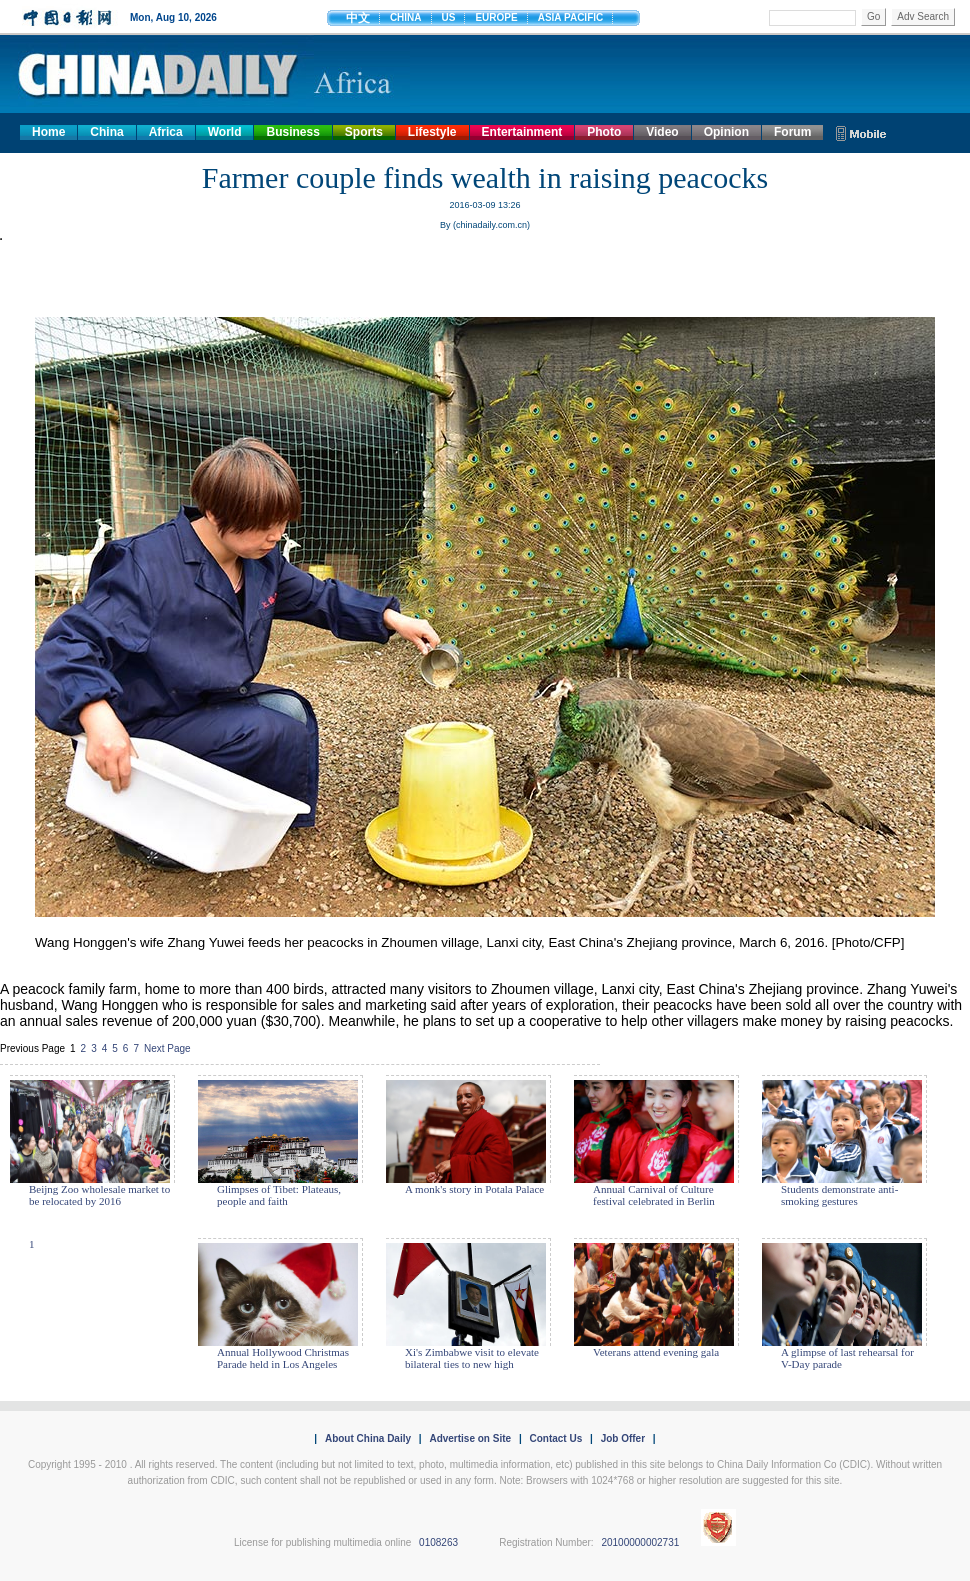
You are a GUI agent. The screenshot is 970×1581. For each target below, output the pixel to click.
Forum (792, 132)
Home (48, 132)
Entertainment (522, 132)
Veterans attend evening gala (656, 1352)
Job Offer (623, 1438)
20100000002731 (640, 1542)
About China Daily (368, 1438)
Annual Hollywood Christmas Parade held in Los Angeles (283, 1358)
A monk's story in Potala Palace (474, 1189)
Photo (604, 132)
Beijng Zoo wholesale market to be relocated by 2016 (99, 1195)
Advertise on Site (470, 1438)
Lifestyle (432, 132)
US (449, 17)
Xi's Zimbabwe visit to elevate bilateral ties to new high (472, 1358)
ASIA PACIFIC (571, 17)
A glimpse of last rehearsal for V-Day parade (847, 1358)
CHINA (406, 17)
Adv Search (923, 16)
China (106, 132)
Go (873, 16)
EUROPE (496, 17)
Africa (166, 132)
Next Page (167, 1048)
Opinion (726, 132)
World (225, 132)
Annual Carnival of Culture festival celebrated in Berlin (654, 1195)
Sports (364, 132)
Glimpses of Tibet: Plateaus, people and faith (279, 1195)
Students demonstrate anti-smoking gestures (839, 1195)
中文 (358, 18)
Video (662, 132)
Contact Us (555, 1438)
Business (292, 132)
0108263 (438, 1542)
